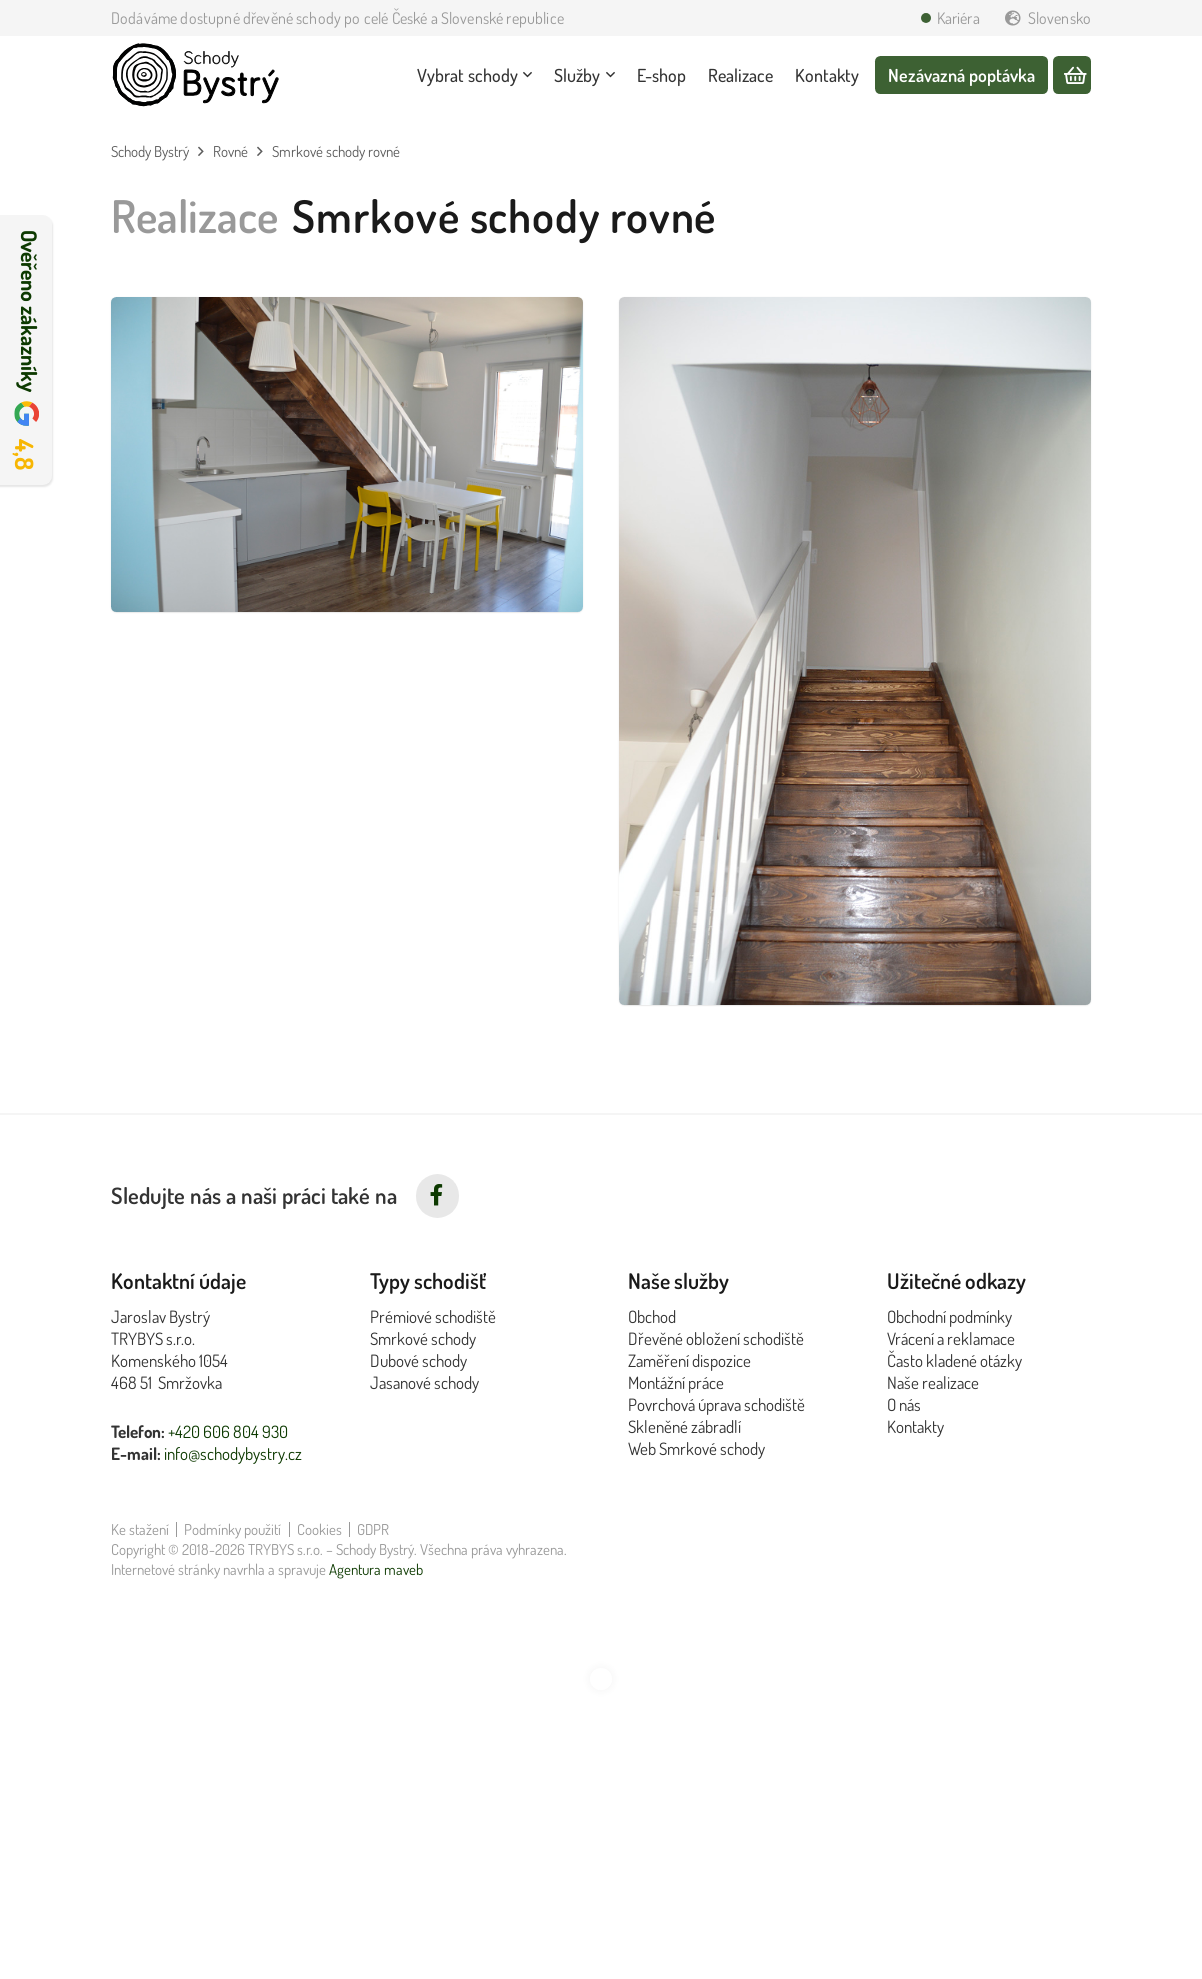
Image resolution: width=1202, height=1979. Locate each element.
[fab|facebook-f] (438, 1196)
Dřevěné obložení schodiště (716, 1338)
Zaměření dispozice (689, 1360)
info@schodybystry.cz (233, 1453)
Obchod (652, 1316)
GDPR (373, 1529)
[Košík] (1072, 76)
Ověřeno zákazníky (28, 350)
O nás (904, 1404)
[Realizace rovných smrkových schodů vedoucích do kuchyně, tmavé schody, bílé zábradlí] (347, 454)
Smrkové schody (423, 1338)
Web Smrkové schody (696, 1448)
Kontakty (915, 1426)
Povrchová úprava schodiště (716, 1404)
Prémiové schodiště (433, 1316)
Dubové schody (418, 1360)
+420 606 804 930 (228, 1431)
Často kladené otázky (954, 1360)
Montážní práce (676, 1382)
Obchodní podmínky (949, 1316)
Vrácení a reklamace (951, 1338)
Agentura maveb (376, 1569)
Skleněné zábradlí (684, 1426)
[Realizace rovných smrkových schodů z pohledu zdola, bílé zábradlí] (855, 651)
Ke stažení (140, 1529)
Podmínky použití (232, 1529)
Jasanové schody (424, 1382)
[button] (525, 75)
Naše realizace (933, 1382)
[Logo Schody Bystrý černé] (196, 75)
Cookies (319, 1529)
